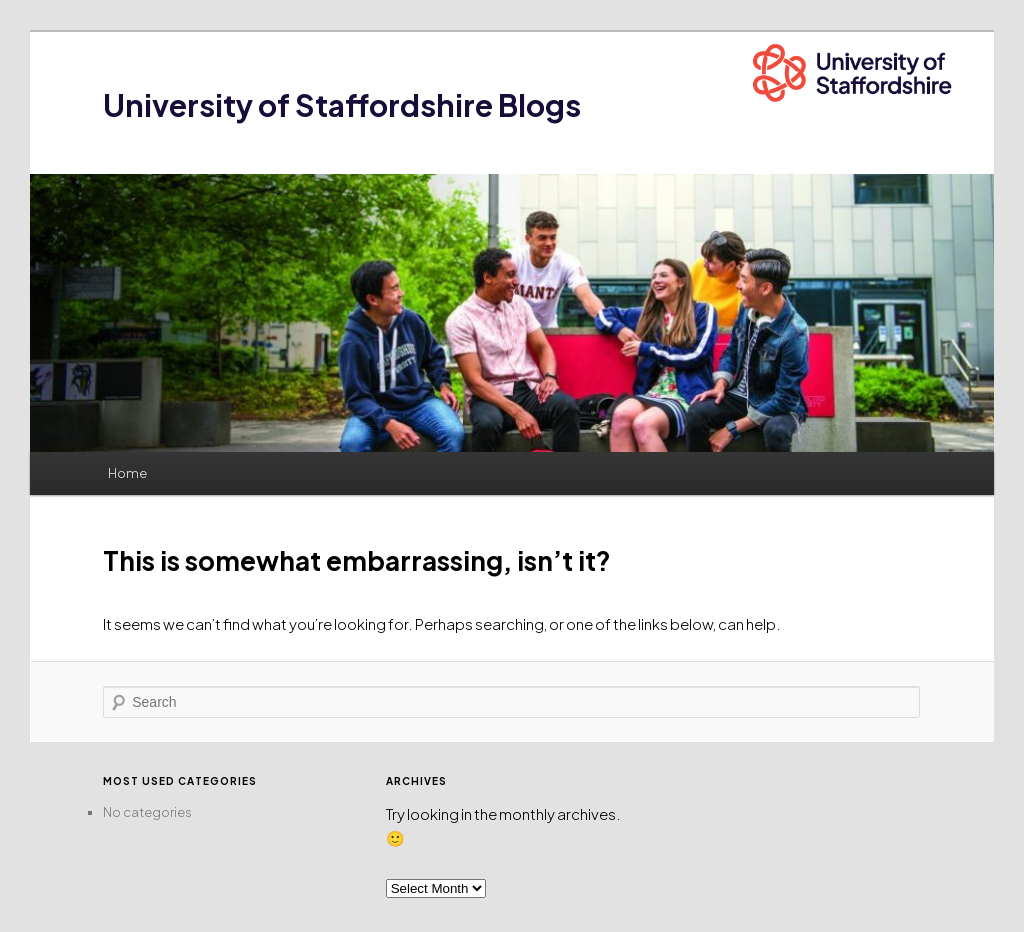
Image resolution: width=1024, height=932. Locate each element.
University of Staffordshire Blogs (342, 105)
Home (127, 473)
